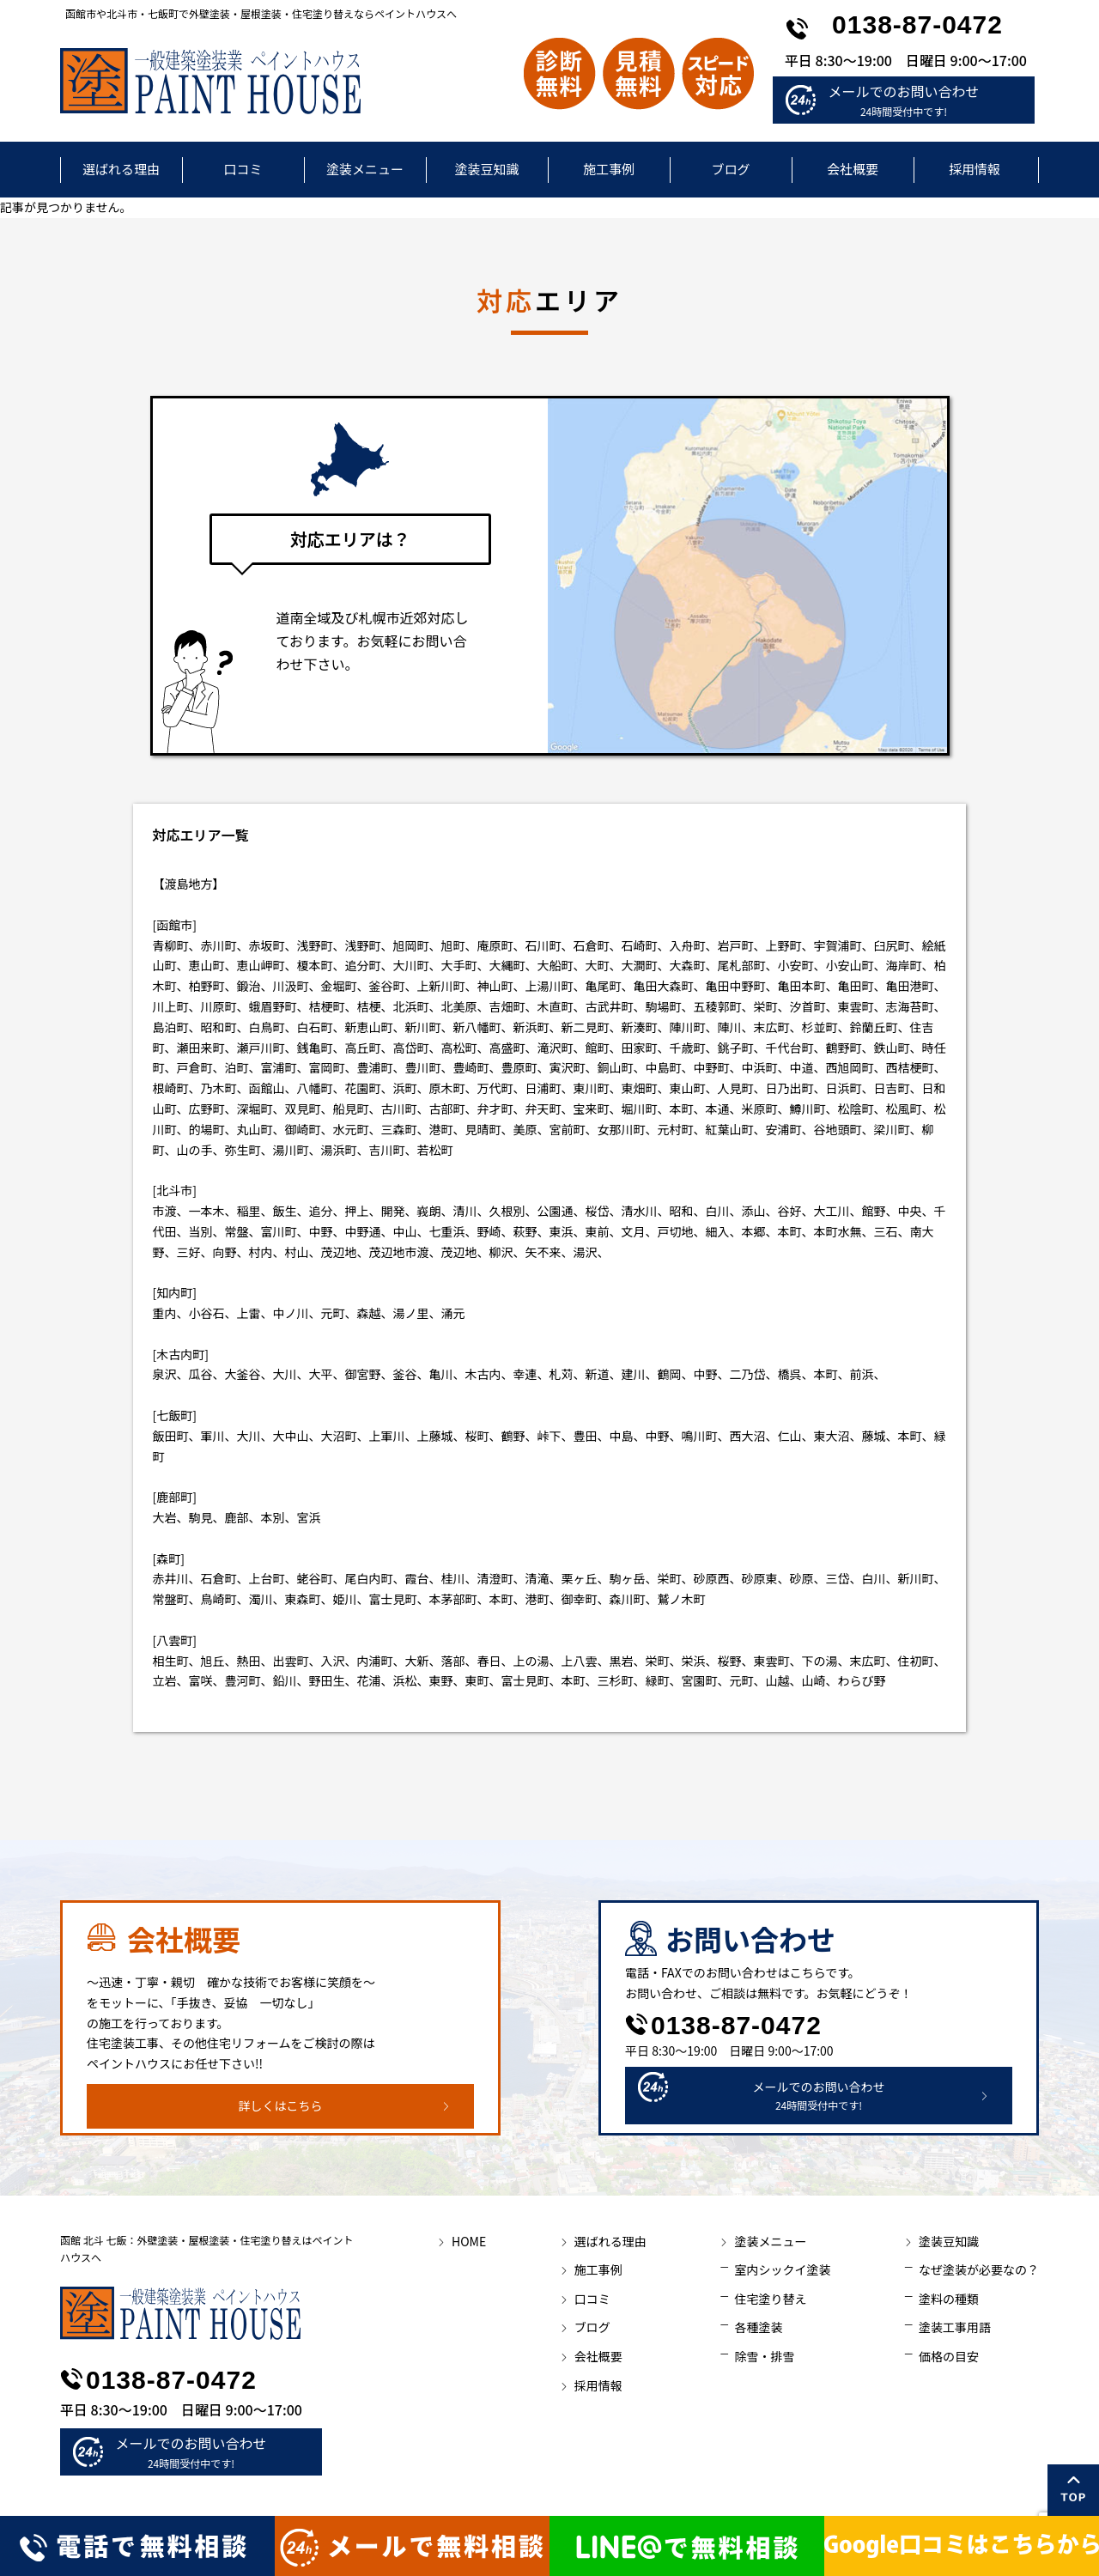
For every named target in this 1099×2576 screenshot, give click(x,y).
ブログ (730, 169)
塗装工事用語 (955, 2327)
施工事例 (609, 169)
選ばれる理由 (121, 169)
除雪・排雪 (764, 2356)
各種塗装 (758, 2327)
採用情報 (974, 169)
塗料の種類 (949, 2298)
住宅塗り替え (770, 2298)
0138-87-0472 (917, 24)
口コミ (242, 169)
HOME (469, 2241)
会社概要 (852, 169)
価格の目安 (949, 2356)
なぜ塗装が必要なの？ (979, 2269)
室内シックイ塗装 (782, 2269)
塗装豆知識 (486, 169)
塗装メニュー (365, 169)
